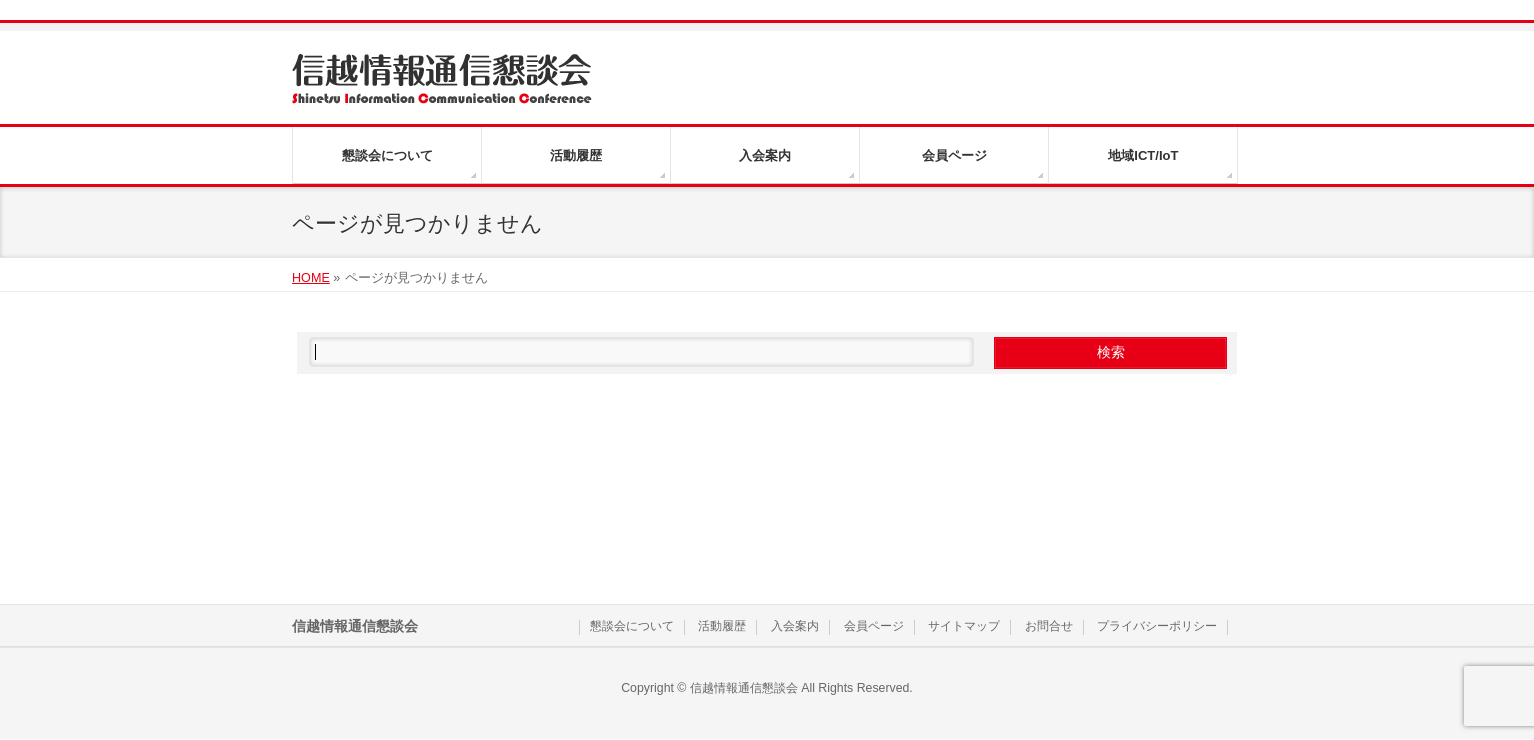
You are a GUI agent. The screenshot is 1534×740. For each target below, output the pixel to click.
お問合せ (1049, 626)
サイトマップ (964, 626)
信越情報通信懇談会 (744, 688)
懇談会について (632, 626)
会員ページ (874, 626)
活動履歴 (722, 626)
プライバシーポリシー (1157, 626)
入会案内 (795, 626)
